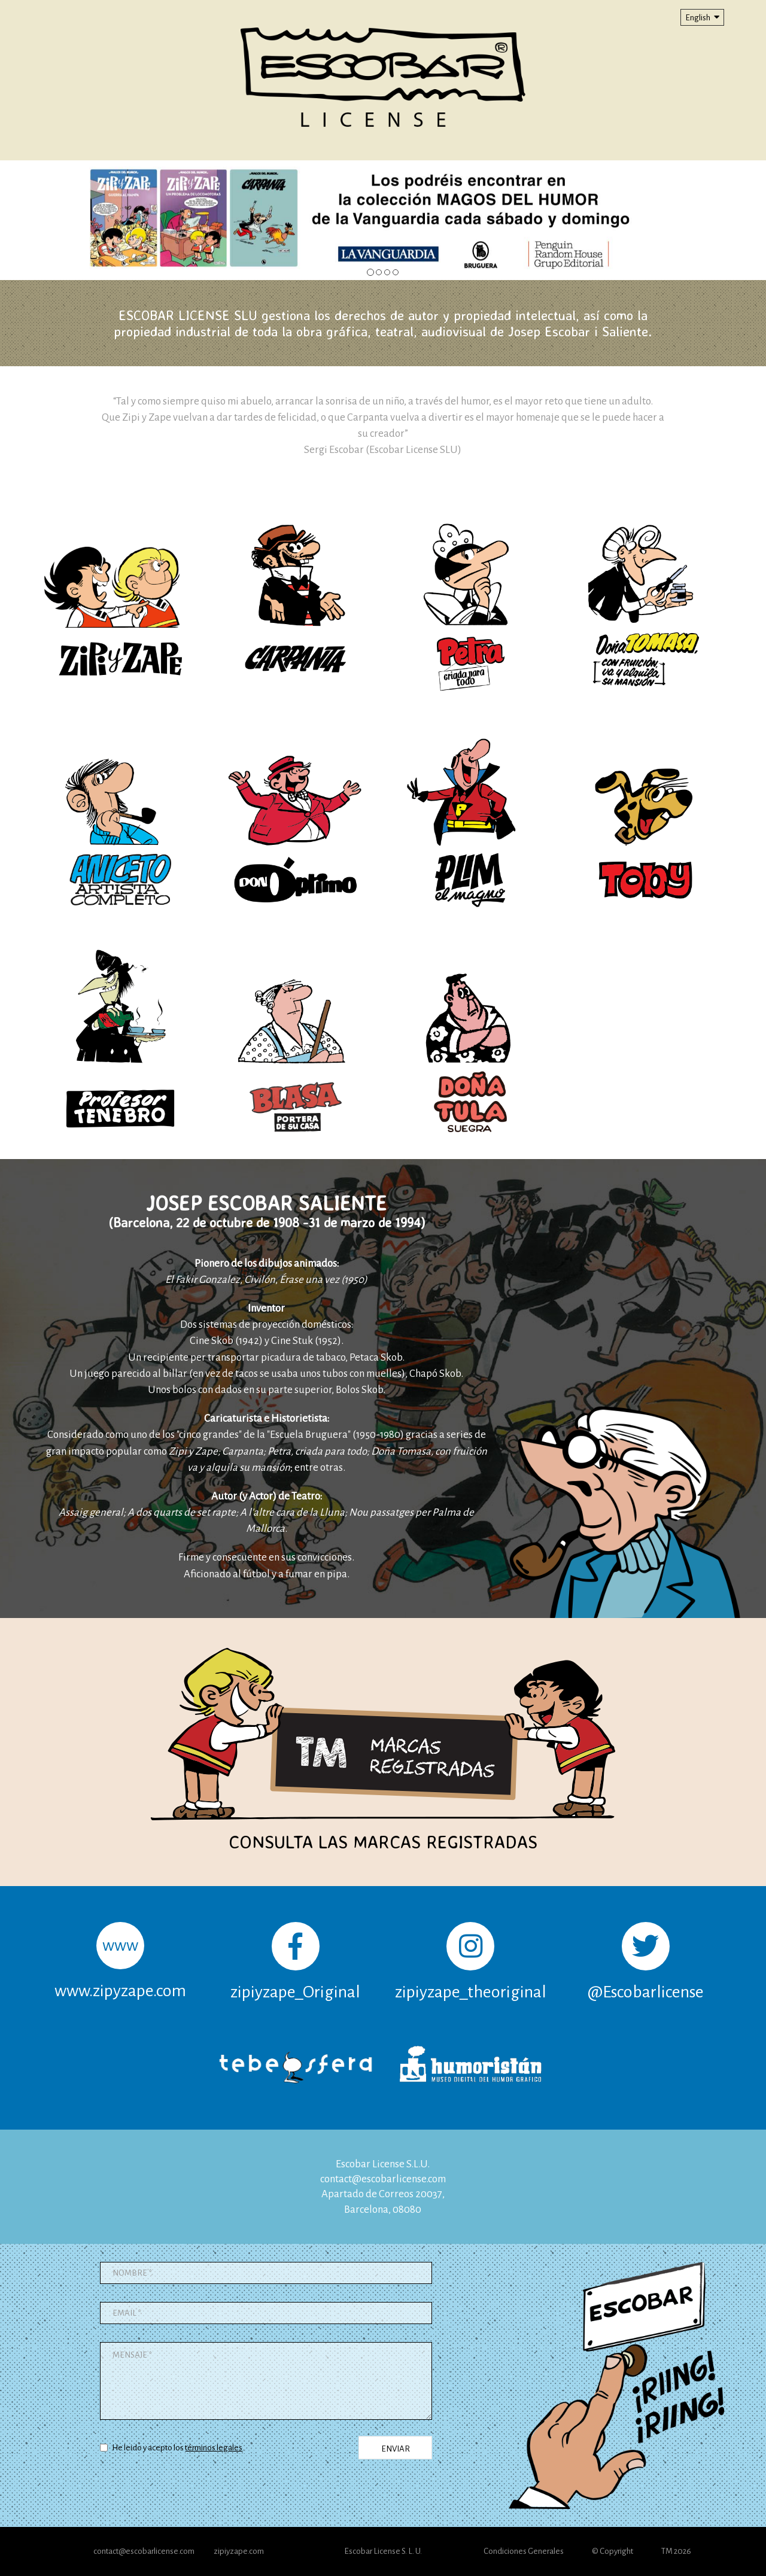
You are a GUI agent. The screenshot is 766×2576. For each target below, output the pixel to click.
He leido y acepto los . (172, 2447)
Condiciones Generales (524, 2551)
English (702, 17)
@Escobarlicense (646, 1961)
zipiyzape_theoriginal (470, 1961)
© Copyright (612, 2551)
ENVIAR (395, 2448)
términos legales (213, 2447)
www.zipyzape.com (120, 1961)
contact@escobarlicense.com (383, 2179)
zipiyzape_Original (295, 1961)
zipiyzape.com (239, 2551)
